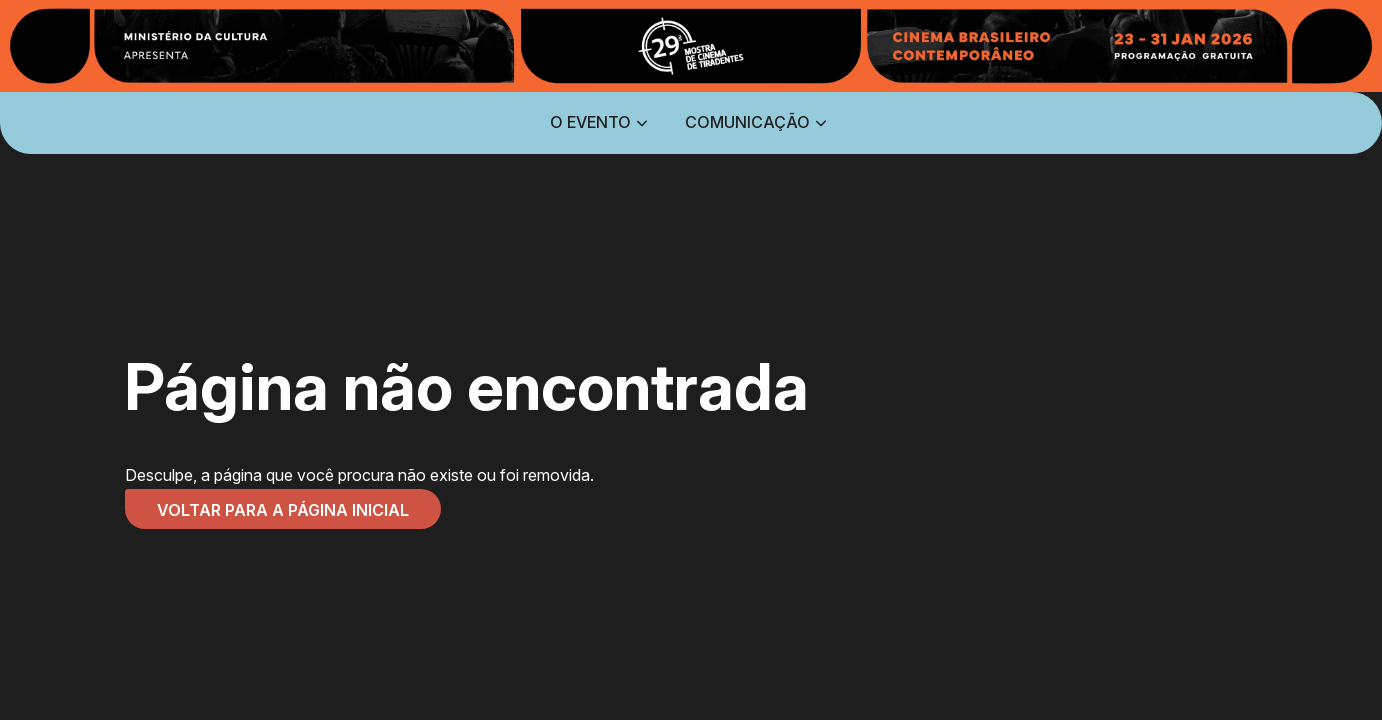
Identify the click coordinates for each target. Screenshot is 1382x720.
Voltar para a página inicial (283, 510)
